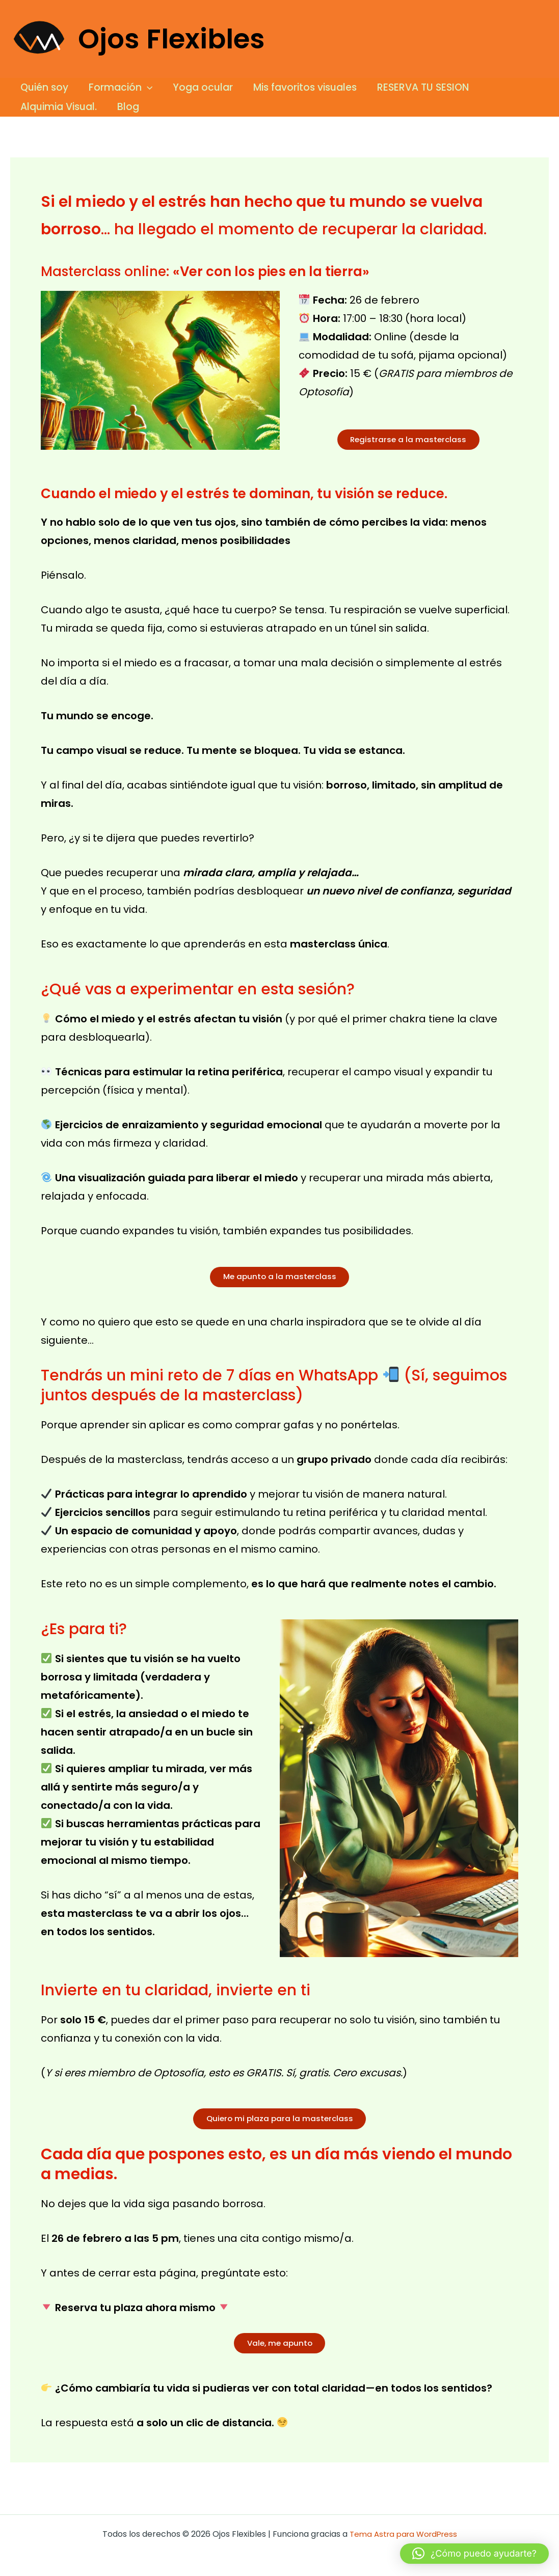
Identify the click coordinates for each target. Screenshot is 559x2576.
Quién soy (44, 87)
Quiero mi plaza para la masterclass (279, 2125)
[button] (145, 87)
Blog (127, 107)
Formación (119, 87)
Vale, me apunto (280, 2352)
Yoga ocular (200, 87)
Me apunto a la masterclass (280, 1281)
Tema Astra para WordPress (403, 2534)
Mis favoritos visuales (301, 87)
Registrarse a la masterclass (408, 441)
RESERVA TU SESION (418, 87)
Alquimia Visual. (58, 107)
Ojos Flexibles (171, 39)
